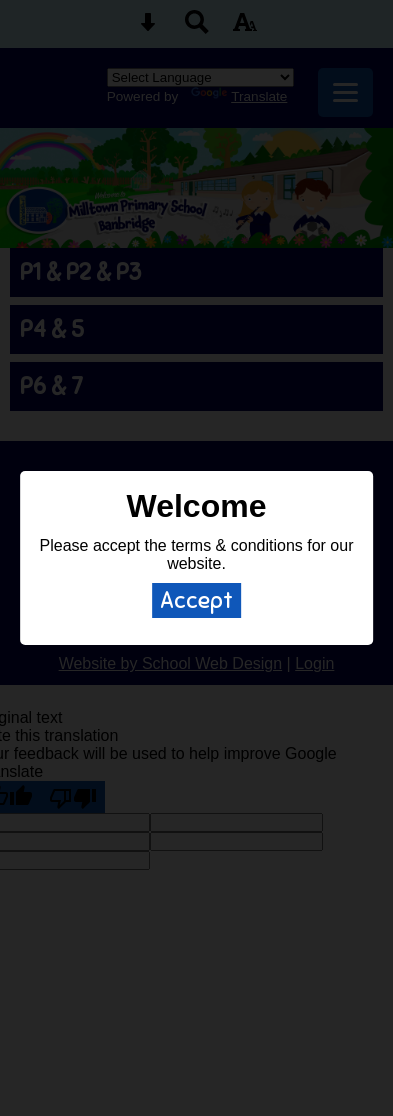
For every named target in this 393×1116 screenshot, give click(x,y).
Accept (196, 600)
